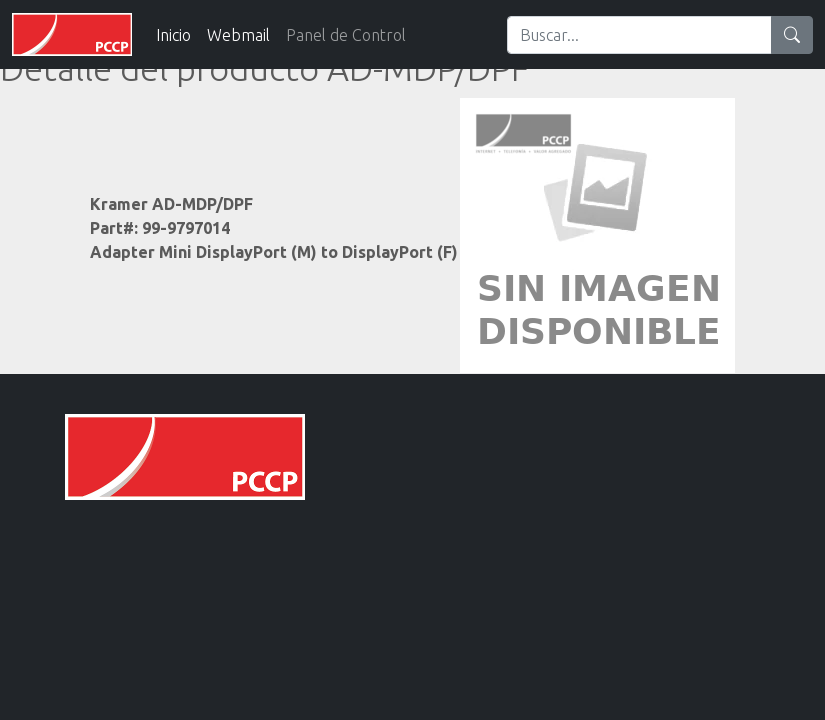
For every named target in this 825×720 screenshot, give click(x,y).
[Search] (639, 35)
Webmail (238, 35)
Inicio (173, 35)
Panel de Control (346, 35)
